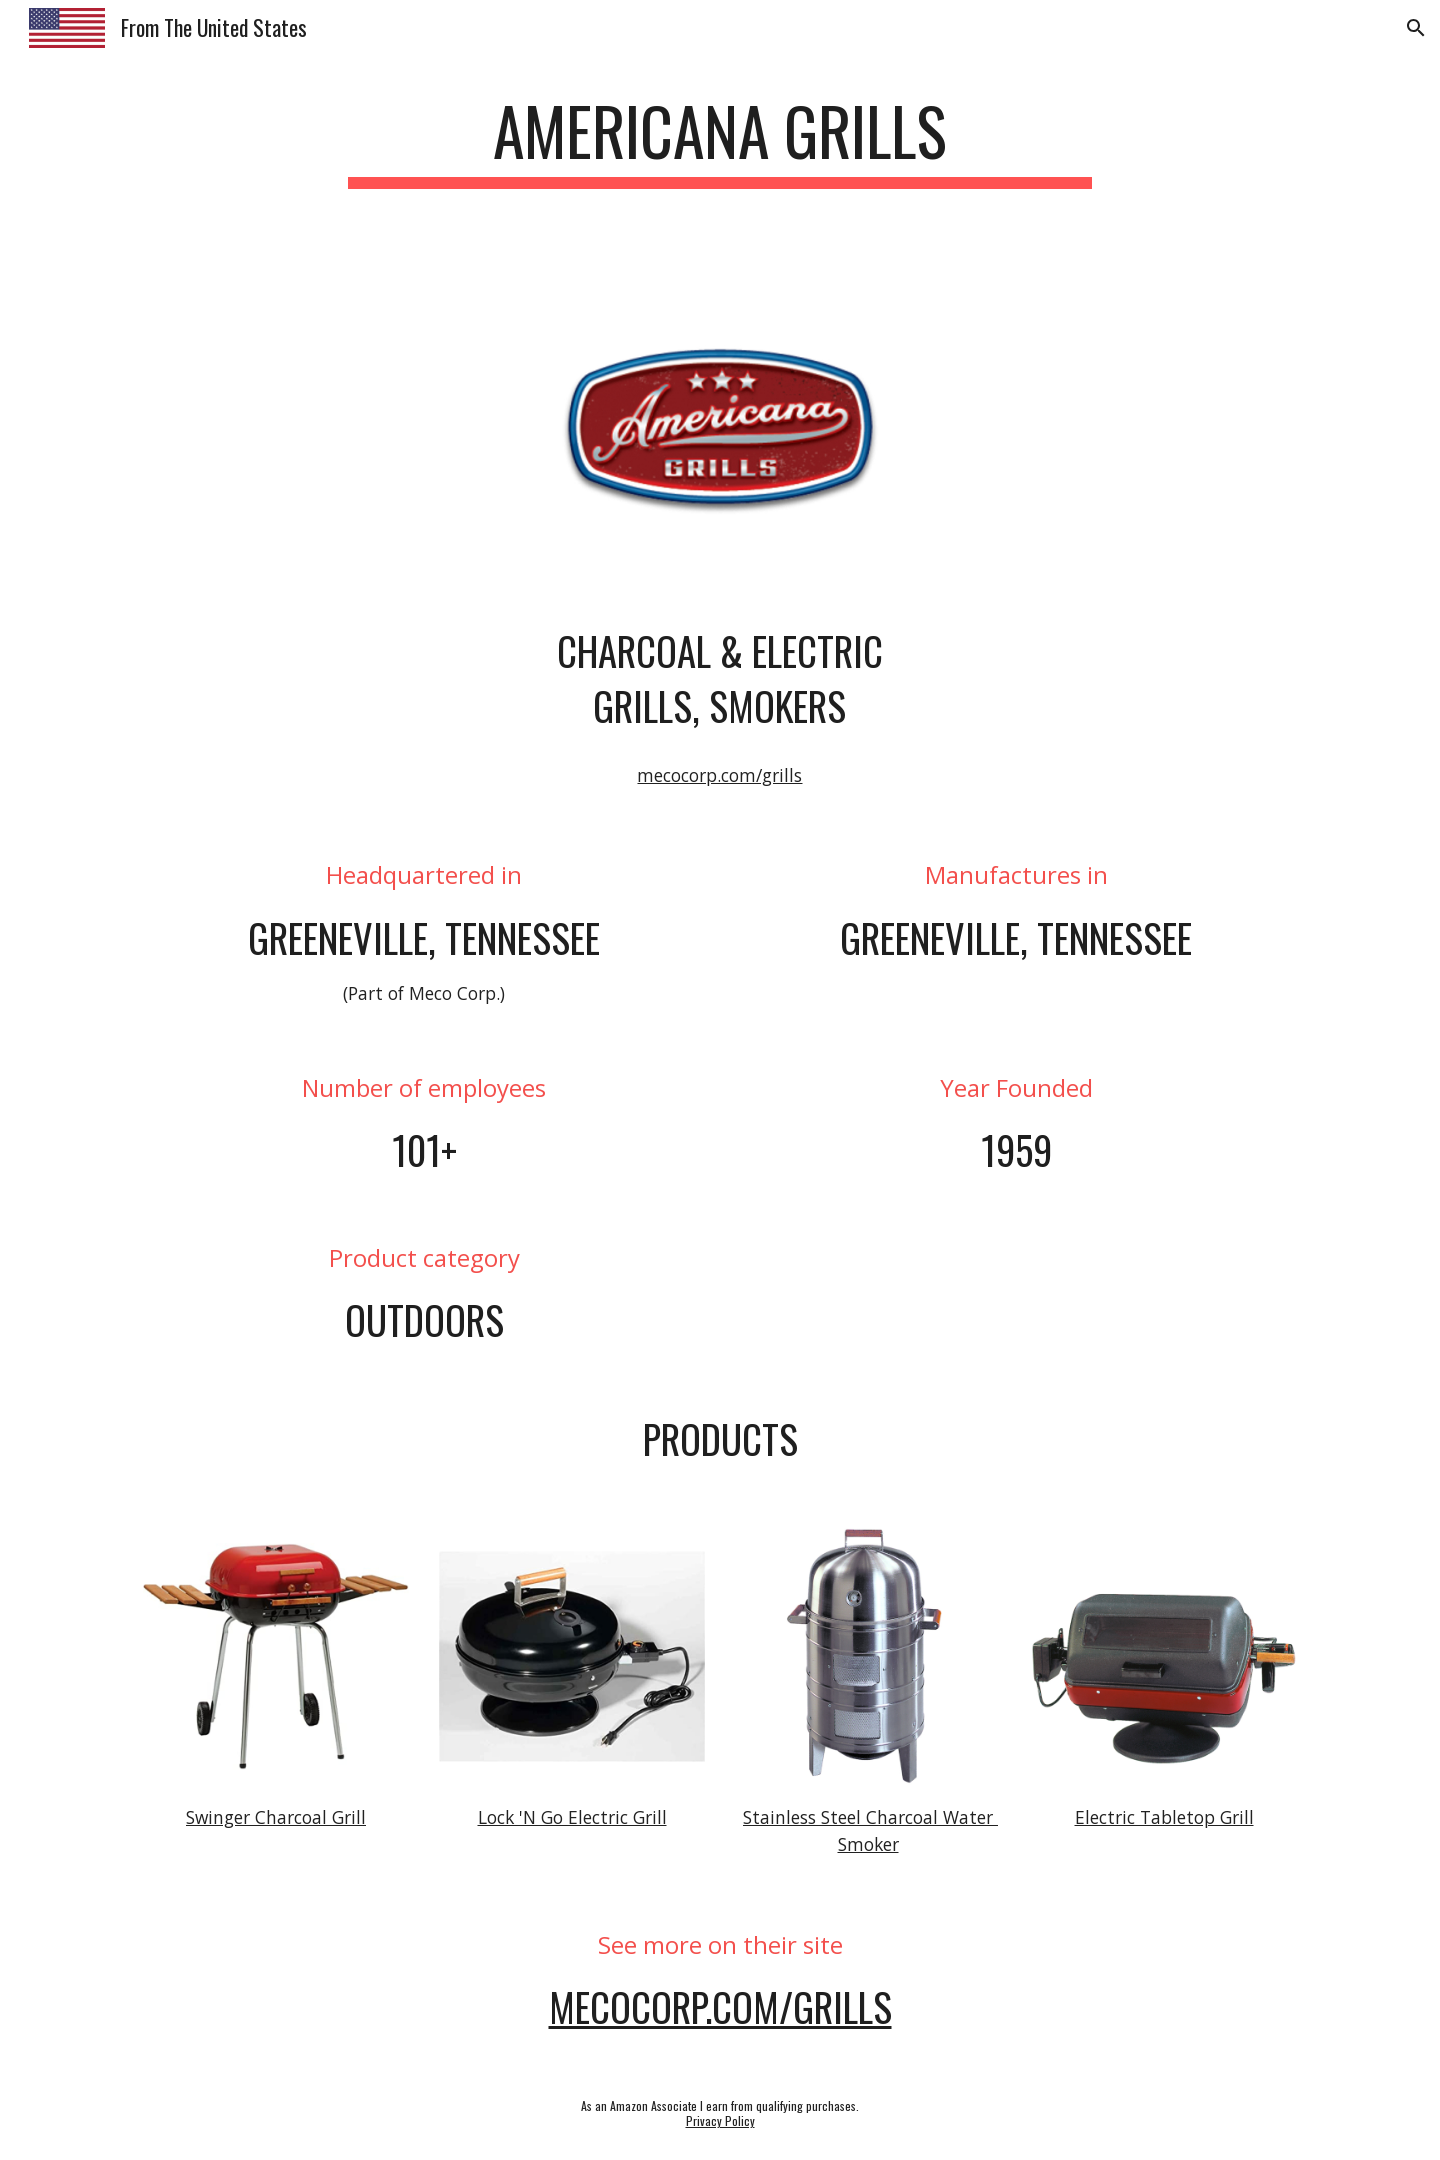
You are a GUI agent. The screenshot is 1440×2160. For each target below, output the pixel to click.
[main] (720, 140)
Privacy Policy (720, 2120)
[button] (1416, 28)
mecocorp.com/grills (719, 775)
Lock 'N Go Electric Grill (572, 1817)
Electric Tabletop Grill (1164, 1817)
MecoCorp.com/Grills (720, 2006)
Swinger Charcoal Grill (276, 1817)
